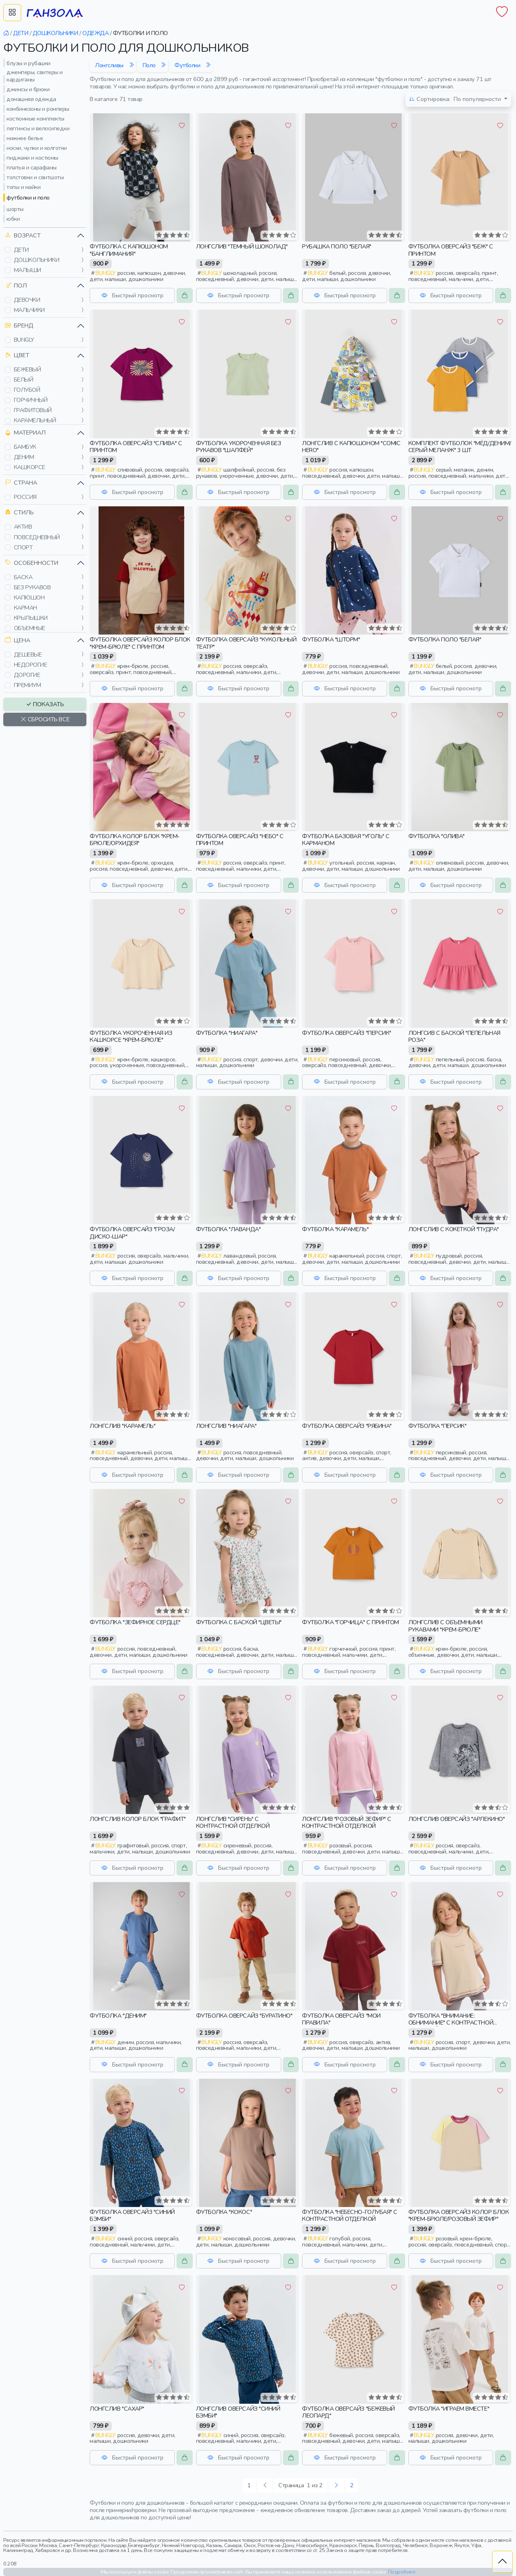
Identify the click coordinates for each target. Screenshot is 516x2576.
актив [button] (23, 526)
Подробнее (402, 2571)
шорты (15, 209)
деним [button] (24, 457)
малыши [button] (27, 270)
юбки (13, 218)
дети (20, 33)
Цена (17, 640)
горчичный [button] (31, 400)
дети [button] (21, 249)
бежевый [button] (27, 369)
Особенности (31, 563)
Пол (16, 285)
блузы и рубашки (29, 63)
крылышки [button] (31, 617)
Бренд (19, 325)
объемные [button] (29, 628)
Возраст (23, 235)
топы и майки (23, 187)
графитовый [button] (33, 410)
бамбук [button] (25, 446)
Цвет (17, 355)
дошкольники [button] (37, 260)
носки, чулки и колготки (37, 148)
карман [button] (25, 607)
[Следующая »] (336, 2485)
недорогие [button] (30, 664)
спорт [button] (23, 547)
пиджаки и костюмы (32, 157)
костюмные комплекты (35, 118)
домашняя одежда (31, 99)
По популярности (456, 99)
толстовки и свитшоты (35, 177)
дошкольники (55, 33)
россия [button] (25, 497)
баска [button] (23, 577)
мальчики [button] (29, 310)
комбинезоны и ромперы (38, 108)
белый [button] (23, 379)
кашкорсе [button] (29, 467)
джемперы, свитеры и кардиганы (35, 75)
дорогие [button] (27, 675)
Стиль (19, 512)
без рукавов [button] (32, 587)
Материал (25, 432)
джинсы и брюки (28, 89)
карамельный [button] (35, 420)
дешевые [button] (28, 654)
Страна (21, 483)
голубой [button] (27, 389)
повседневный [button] (37, 537)
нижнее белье (25, 138)
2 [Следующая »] (352, 2485)
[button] (8, 250)
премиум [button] (27, 685)
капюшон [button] (29, 597)
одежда (95, 33)
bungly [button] (24, 339)
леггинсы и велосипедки (38, 128)
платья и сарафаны (32, 167)
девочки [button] (27, 299)
